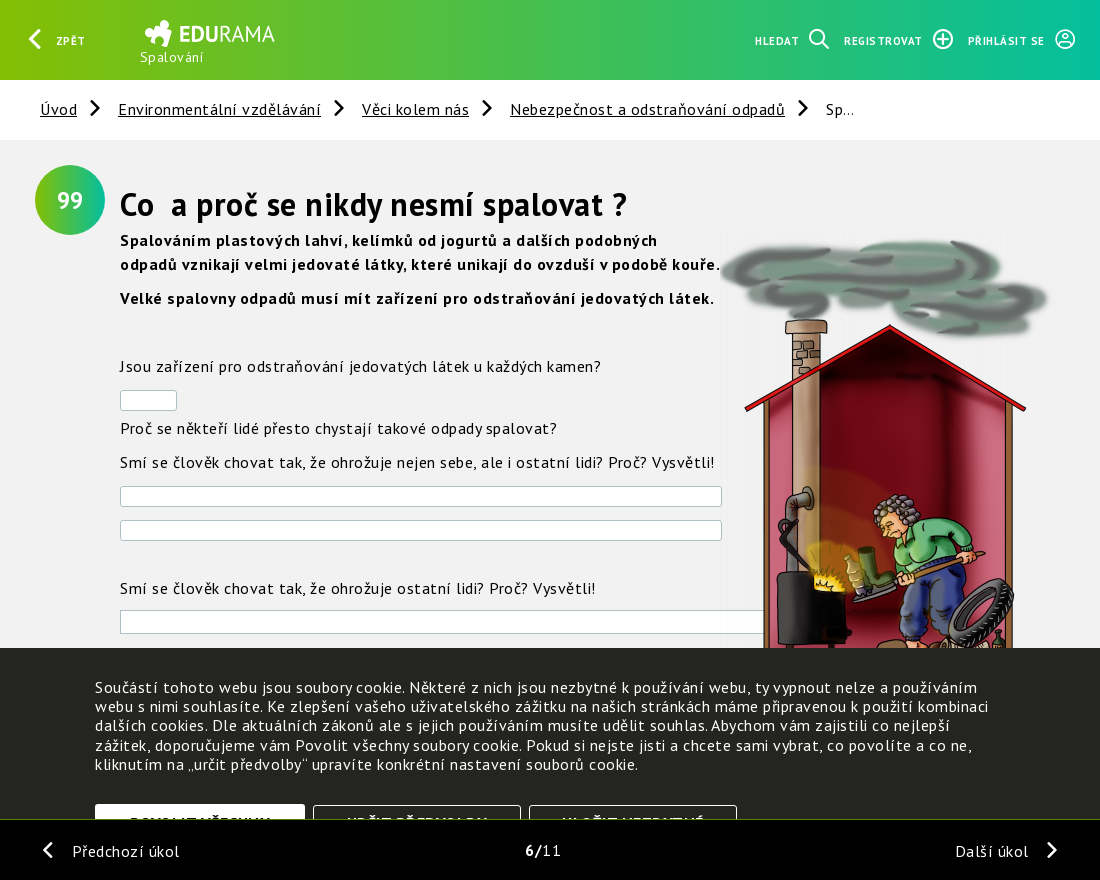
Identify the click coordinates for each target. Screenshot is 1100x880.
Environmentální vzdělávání (219, 109)
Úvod (58, 109)
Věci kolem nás (415, 109)
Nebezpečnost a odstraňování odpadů (647, 109)
